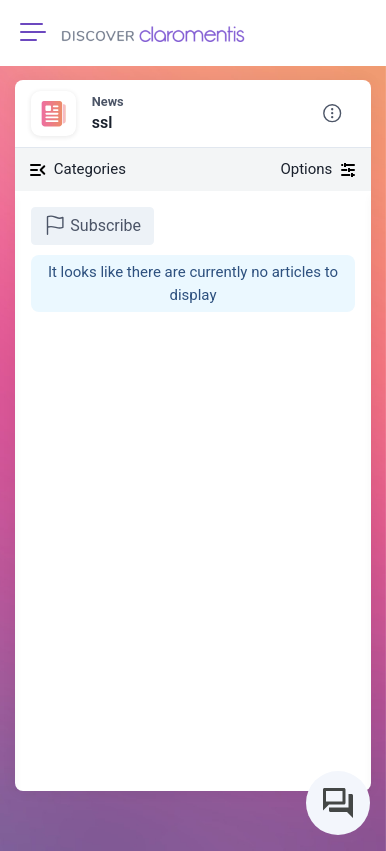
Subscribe (92, 225)
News (108, 101)
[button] (332, 114)
